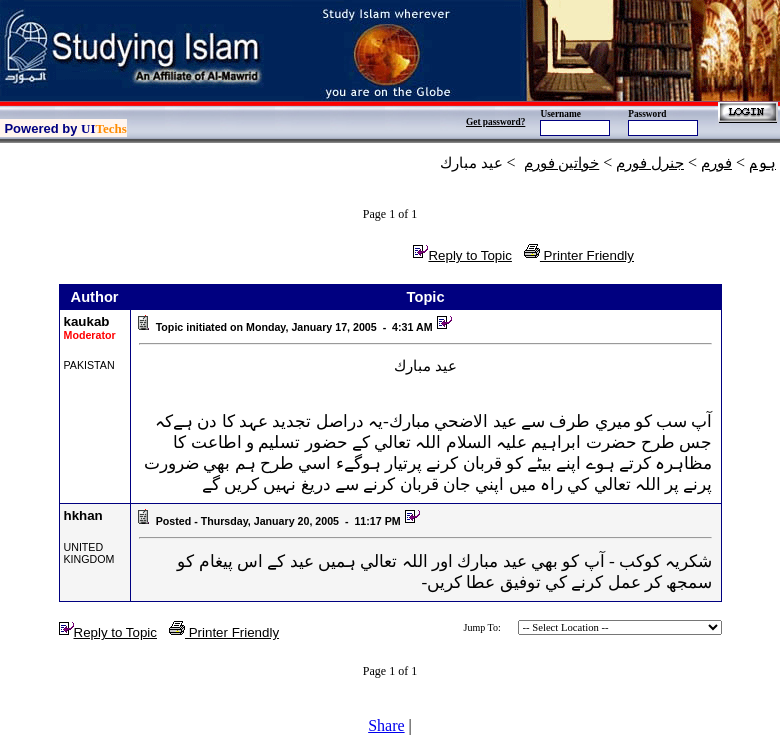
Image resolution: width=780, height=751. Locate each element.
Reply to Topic (462, 255)
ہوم (762, 163)
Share (386, 725)
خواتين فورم (562, 163)
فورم (716, 163)
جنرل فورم (650, 163)
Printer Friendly (579, 255)
